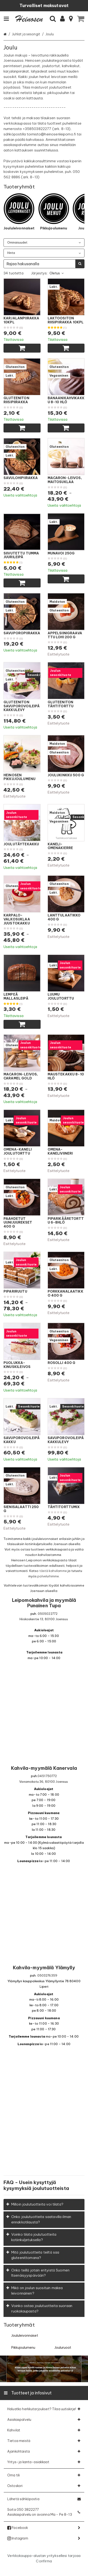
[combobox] (44, 263)
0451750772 (47, 1776)
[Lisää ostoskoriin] (22, 348)
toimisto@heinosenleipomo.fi (51, 134)
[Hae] (53, 19)
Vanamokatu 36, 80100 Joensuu (43, 1782)
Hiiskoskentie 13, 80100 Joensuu (43, 1619)
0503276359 (47, 1976)
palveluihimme (48, 1576)
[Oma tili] (62, 19)
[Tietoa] (71, 19)
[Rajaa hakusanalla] (44, 263)
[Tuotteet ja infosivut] (8, 18)
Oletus (57, 273)
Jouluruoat (62, 2347)
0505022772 (48, 1614)
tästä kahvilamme (53, 1571)
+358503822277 (37, 128)
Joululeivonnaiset (24, 2335)
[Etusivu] (29, 18)
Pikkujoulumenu (23, 2347)
